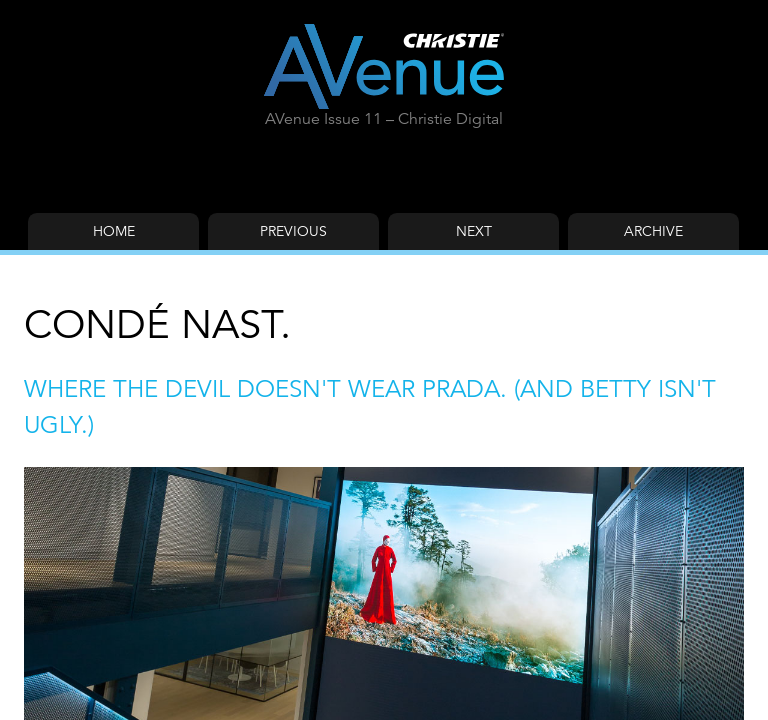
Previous (293, 231)
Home (114, 231)
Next (474, 231)
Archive (653, 231)
